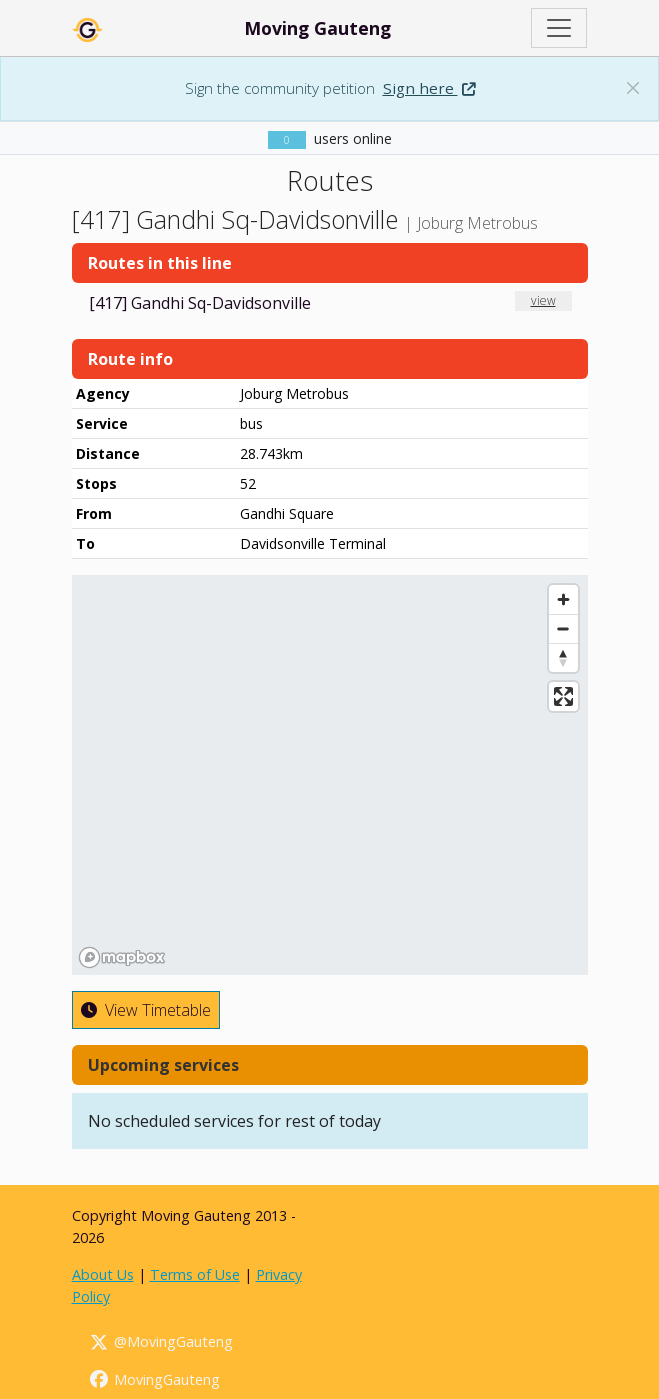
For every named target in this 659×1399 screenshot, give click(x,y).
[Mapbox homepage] (122, 957)
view (543, 300)
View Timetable (146, 1010)
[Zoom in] (563, 599)
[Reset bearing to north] (563, 657)
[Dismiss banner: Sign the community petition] (633, 88)
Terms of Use (195, 1274)
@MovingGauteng (161, 1341)
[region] (330, 775)
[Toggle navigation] (559, 28)
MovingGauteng (154, 1379)
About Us (103, 1274)
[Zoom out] (563, 628)
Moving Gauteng (317, 28)
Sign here (429, 88)
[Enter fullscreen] (563, 696)
